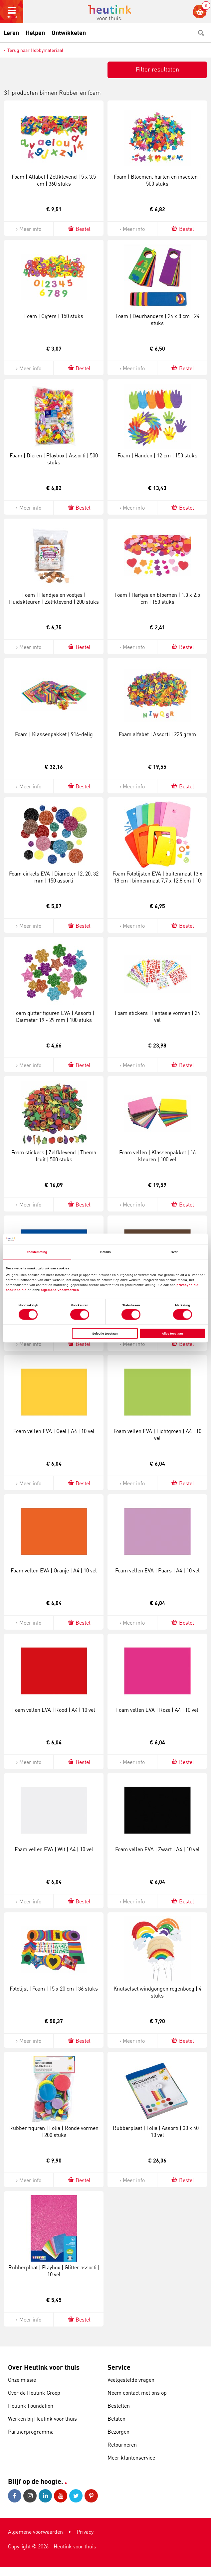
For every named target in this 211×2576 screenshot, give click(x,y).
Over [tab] (174, 1252)
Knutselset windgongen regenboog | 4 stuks (157, 1992)
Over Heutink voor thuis (44, 2367)
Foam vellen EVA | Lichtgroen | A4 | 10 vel (157, 1434)
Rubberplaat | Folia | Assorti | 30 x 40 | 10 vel (157, 2131)
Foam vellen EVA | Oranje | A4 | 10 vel (54, 1570)
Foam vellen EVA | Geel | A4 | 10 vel (54, 1431)
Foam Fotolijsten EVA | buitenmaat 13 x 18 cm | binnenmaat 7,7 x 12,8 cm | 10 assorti (157, 880)
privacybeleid (187, 1285)
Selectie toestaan (104, 1333)
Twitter (76, 2495)
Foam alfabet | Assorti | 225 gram (157, 734)
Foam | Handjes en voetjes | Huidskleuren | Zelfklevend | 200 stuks (54, 598)
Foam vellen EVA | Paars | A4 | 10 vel (157, 1570)
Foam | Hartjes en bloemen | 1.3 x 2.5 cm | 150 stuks (157, 598)
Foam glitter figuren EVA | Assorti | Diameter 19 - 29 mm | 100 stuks (53, 1016)
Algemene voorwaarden (35, 2531)
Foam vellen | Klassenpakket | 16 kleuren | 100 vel (157, 1156)
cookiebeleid (17, 1290)
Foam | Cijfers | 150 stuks (53, 316)
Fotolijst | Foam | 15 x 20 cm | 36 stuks (54, 1988)
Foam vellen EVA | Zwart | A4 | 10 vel (157, 1849)
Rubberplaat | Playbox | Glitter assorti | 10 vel (54, 2271)
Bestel (79, 229)
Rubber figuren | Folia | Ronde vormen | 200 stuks (54, 2131)
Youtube (60, 2495)
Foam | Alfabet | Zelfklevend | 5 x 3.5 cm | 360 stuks (54, 180)
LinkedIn (45, 2495)
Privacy (85, 2531)
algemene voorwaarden (60, 1290)
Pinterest (91, 2495)
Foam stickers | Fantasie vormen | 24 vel (157, 1016)
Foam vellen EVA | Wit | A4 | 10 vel (54, 1849)
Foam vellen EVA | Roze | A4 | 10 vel (157, 1709)
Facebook (14, 2495)
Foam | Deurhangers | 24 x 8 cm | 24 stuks (157, 319)
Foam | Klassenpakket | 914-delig (54, 734)
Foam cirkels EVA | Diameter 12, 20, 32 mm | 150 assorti (54, 877)
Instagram (30, 2495)
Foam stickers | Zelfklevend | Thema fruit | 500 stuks (53, 1156)
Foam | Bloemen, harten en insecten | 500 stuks (157, 180)
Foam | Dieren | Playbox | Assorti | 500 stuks (54, 459)
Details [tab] (105, 1252)
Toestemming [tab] (37, 1252)
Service (118, 2367)
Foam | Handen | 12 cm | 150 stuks (157, 455)
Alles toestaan (172, 1333)
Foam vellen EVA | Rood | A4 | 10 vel (53, 1709)
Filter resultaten (157, 69)
